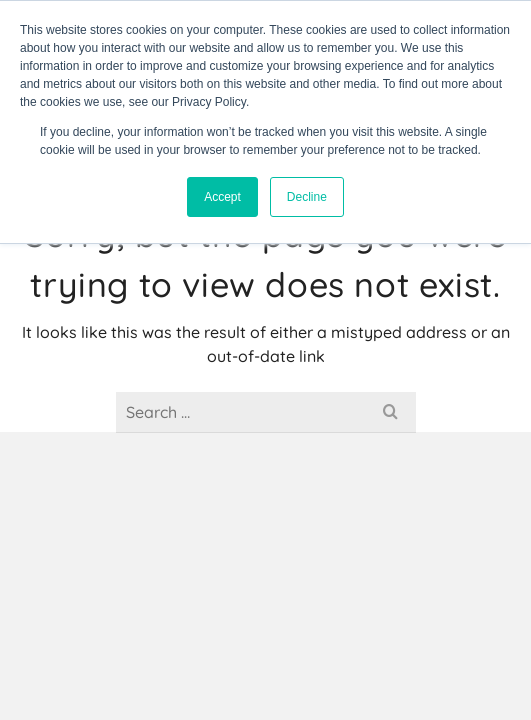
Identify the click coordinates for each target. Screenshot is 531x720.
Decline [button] (307, 197)
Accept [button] (222, 197)
